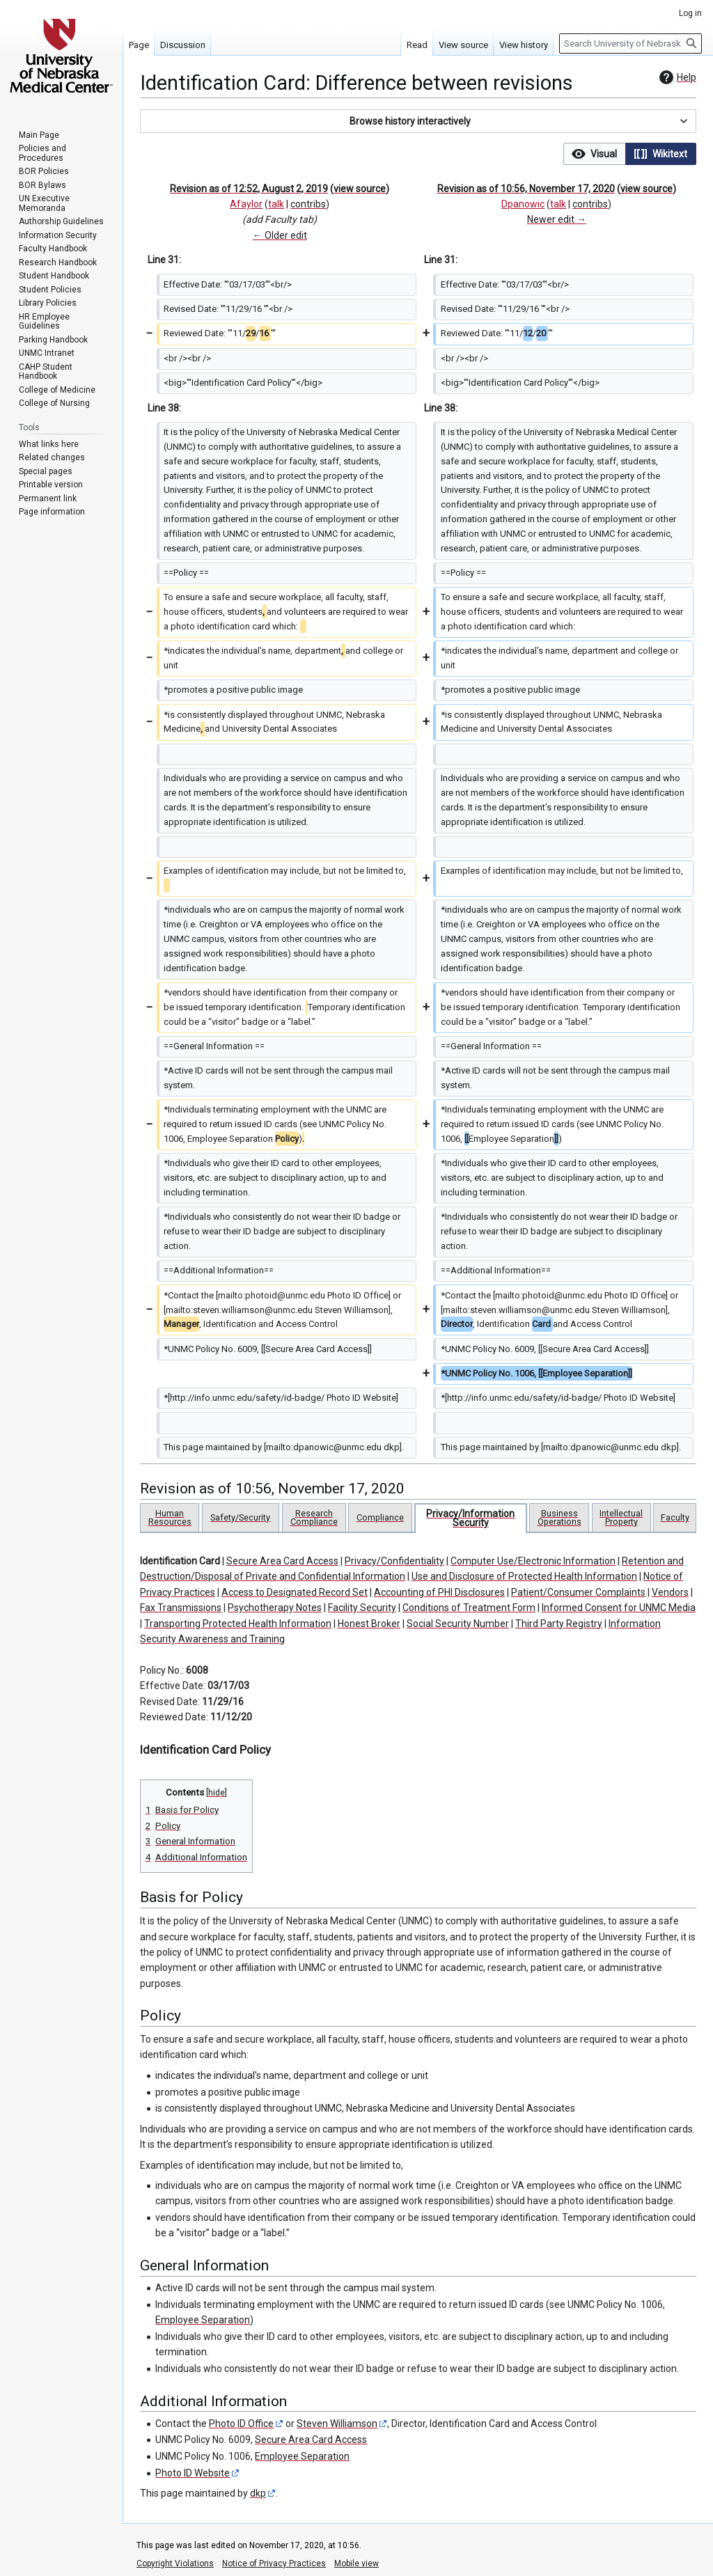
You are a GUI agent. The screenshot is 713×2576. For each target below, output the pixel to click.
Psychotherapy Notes (275, 1607)
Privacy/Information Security (470, 1518)
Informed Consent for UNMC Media (619, 1607)
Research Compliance (314, 1517)
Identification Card (180, 1560)
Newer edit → (556, 219)
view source (360, 188)
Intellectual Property (621, 1517)
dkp (258, 2493)
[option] (594, 153)
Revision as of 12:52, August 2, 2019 (249, 188)
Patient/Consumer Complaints (578, 1592)
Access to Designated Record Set (294, 1592)
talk (276, 204)
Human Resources (169, 1517)
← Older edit (280, 235)
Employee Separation (202, 2319)
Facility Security (362, 1607)
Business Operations (559, 1517)
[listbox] (629, 154)
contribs (308, 204)
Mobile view (356, 2563)
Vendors (670, 1592)
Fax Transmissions (180, 1607)
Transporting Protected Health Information (237, 1623)
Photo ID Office (241, 2423)
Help (676, 77)
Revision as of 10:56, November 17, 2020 (526, 188)
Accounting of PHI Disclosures (439, 1592)
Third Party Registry (558, 1623)
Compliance (380, 1517)
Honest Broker (369, 1623)
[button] (418, 121)
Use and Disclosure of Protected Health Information (524, 1576)
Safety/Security (240, 1517)
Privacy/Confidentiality (394, 1560)
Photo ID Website (192, 2473)
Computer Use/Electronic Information (533, 1560)
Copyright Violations (175, 2563)
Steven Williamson (337, 2423)
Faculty (675, 1517)
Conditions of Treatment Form (468, 1607)
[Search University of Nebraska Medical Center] (630, 43)
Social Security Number (458, 1623)
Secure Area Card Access (282, 1560)
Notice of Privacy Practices (274, 2563)
